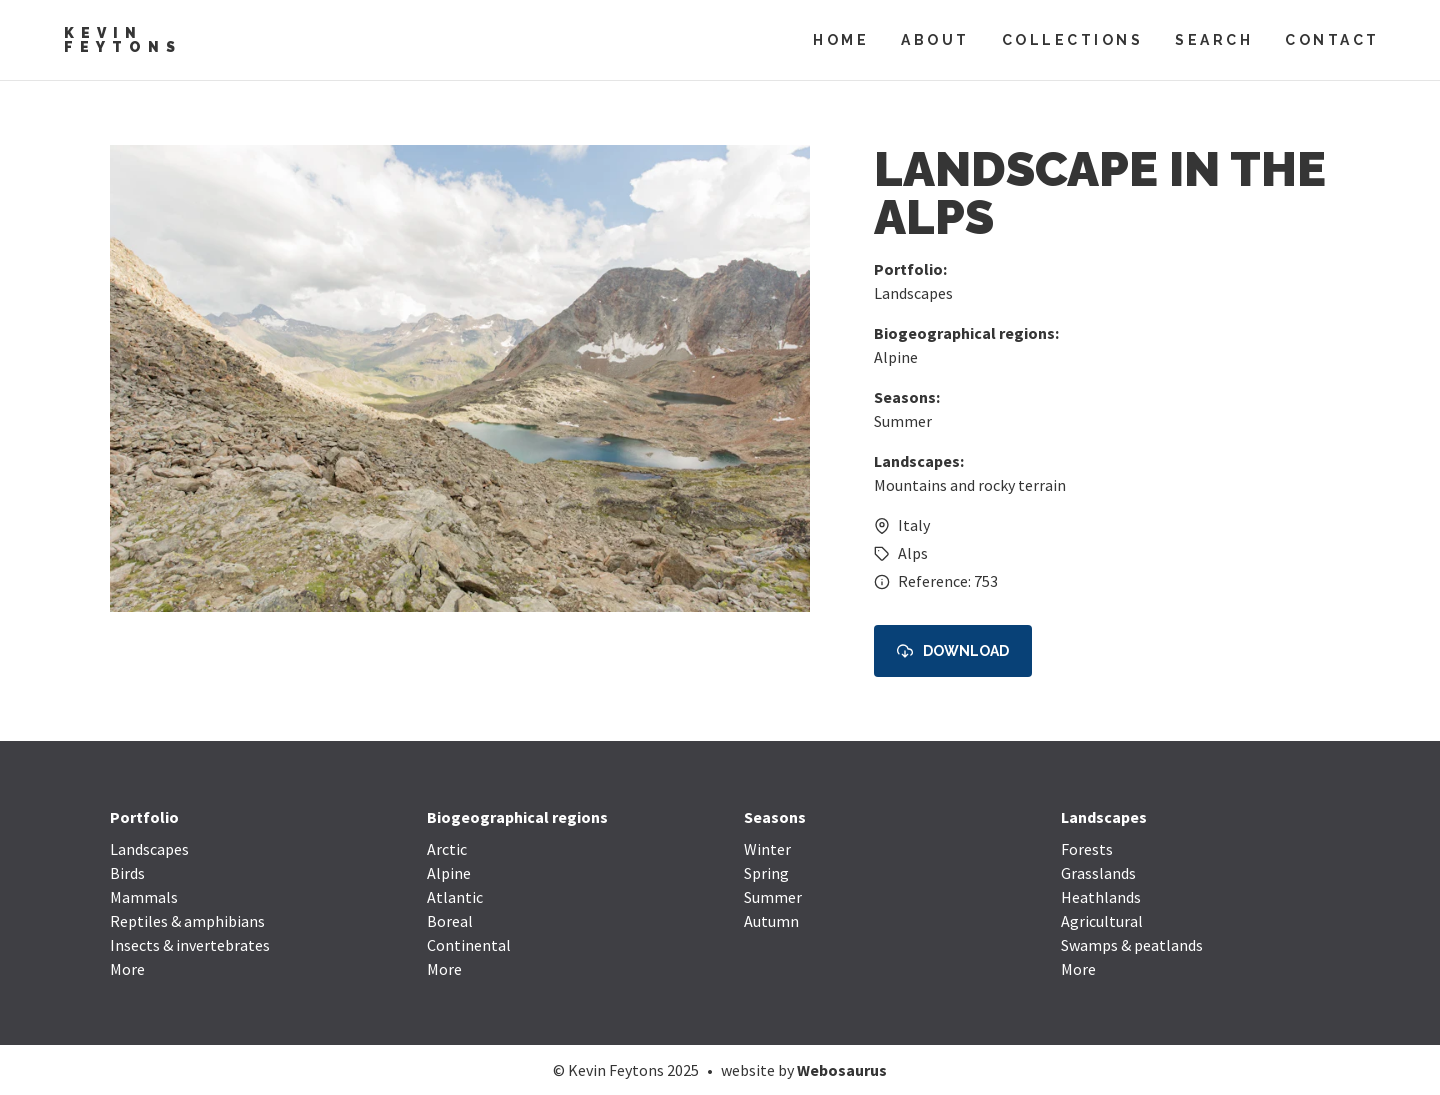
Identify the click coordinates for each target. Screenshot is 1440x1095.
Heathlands (1101, 897)
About (935, 40)
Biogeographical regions (517, 817)
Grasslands (1098, 873)
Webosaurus (842, 1070)
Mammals (144, 897)
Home (841, 40)
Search (1214, 40)
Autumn (771, 921)
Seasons (775, 817)
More (127, 969)
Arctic (447, 849)
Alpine (896, 357)
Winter (767, 849)
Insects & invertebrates (190, 945)
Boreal (450, 921)
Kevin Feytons (123, 40)
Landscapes (913, 293)
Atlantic (455, 897)
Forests (1087, 849)
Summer (903, 421)
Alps (913, 553)
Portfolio (144, 817)
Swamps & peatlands (1132, 945)
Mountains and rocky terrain (970, 485)
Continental (469, 945)
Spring (766, 873)
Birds (127, 873)
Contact (1332, 40)
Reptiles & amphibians (187, 921)
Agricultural (1102, 921)
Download (953, 651)
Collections (1073, 40)
